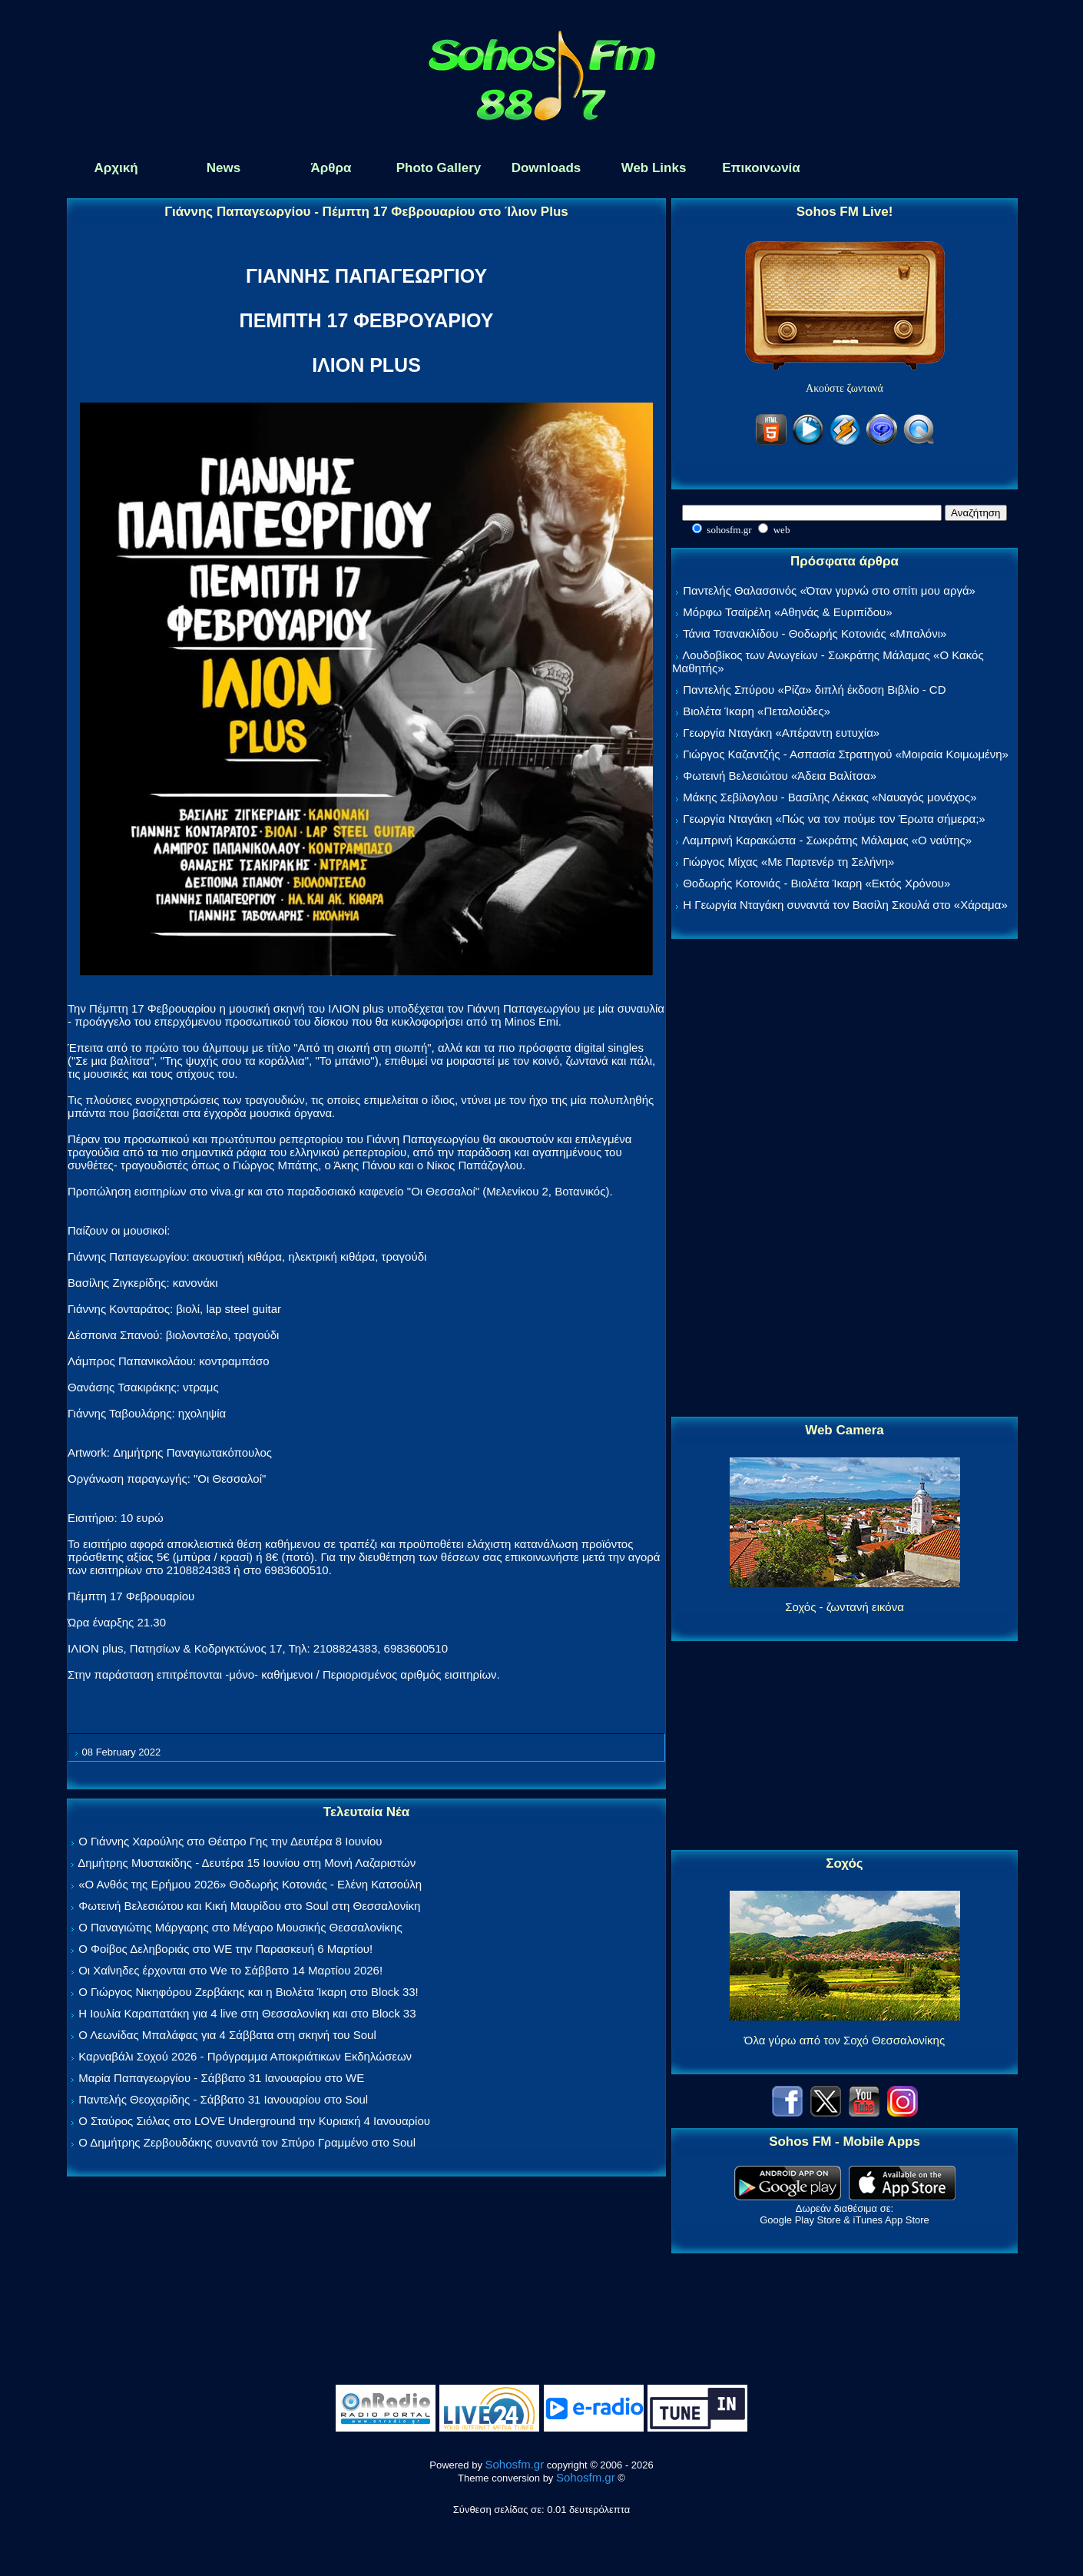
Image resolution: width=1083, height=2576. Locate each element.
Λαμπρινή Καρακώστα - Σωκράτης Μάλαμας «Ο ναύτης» (827, 840)
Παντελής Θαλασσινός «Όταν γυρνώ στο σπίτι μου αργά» (829, 590)
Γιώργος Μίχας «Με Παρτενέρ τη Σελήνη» (788, 861)
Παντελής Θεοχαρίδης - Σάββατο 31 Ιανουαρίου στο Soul (223, 2099)
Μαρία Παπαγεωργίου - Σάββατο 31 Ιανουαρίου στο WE (221, 2077)
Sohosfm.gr (515, 2464)
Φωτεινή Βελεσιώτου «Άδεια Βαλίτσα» (779, 775)
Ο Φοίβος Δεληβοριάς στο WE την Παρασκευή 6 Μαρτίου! (225, 1948)
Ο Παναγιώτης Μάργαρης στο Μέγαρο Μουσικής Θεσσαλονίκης (240, 1927)
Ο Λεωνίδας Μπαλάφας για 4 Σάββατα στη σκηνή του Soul (227, 2034)
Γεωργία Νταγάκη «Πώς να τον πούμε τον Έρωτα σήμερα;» (834, 818)
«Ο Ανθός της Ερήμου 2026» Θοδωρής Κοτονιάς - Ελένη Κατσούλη (250, 1884)
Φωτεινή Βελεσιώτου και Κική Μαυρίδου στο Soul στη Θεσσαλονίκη (249, 1905)
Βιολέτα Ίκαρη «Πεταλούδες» (756, 711)
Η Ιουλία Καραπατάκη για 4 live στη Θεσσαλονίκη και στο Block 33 (247, 2013)
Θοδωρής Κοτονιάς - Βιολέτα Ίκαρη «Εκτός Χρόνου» (816, 883)
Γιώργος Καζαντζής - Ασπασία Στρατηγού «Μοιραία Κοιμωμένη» (845, 754)
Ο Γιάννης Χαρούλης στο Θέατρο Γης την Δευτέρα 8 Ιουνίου (230, 1841)
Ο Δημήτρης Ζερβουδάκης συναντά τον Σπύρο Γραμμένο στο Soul (247, 2142)
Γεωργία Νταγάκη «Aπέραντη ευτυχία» (781, 732)
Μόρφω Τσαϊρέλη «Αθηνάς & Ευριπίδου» (787, 611)
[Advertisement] (845, 1178)
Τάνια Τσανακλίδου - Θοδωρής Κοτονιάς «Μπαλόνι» (814, 633)
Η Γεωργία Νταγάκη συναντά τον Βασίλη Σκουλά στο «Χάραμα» (845, 904)
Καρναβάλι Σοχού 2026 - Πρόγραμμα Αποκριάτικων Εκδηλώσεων (245, 2056)
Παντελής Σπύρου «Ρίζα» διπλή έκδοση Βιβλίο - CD (814, 689)
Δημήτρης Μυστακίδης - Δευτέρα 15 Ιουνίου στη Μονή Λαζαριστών (247, 1862)
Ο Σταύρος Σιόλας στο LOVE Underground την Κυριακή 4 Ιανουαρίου (254, 2120)
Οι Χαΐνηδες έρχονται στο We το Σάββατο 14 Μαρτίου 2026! (230, 1970)
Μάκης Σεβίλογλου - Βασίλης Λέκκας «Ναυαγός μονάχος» (829, 797)
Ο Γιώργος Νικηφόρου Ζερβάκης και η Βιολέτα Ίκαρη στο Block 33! (248, 1991)
